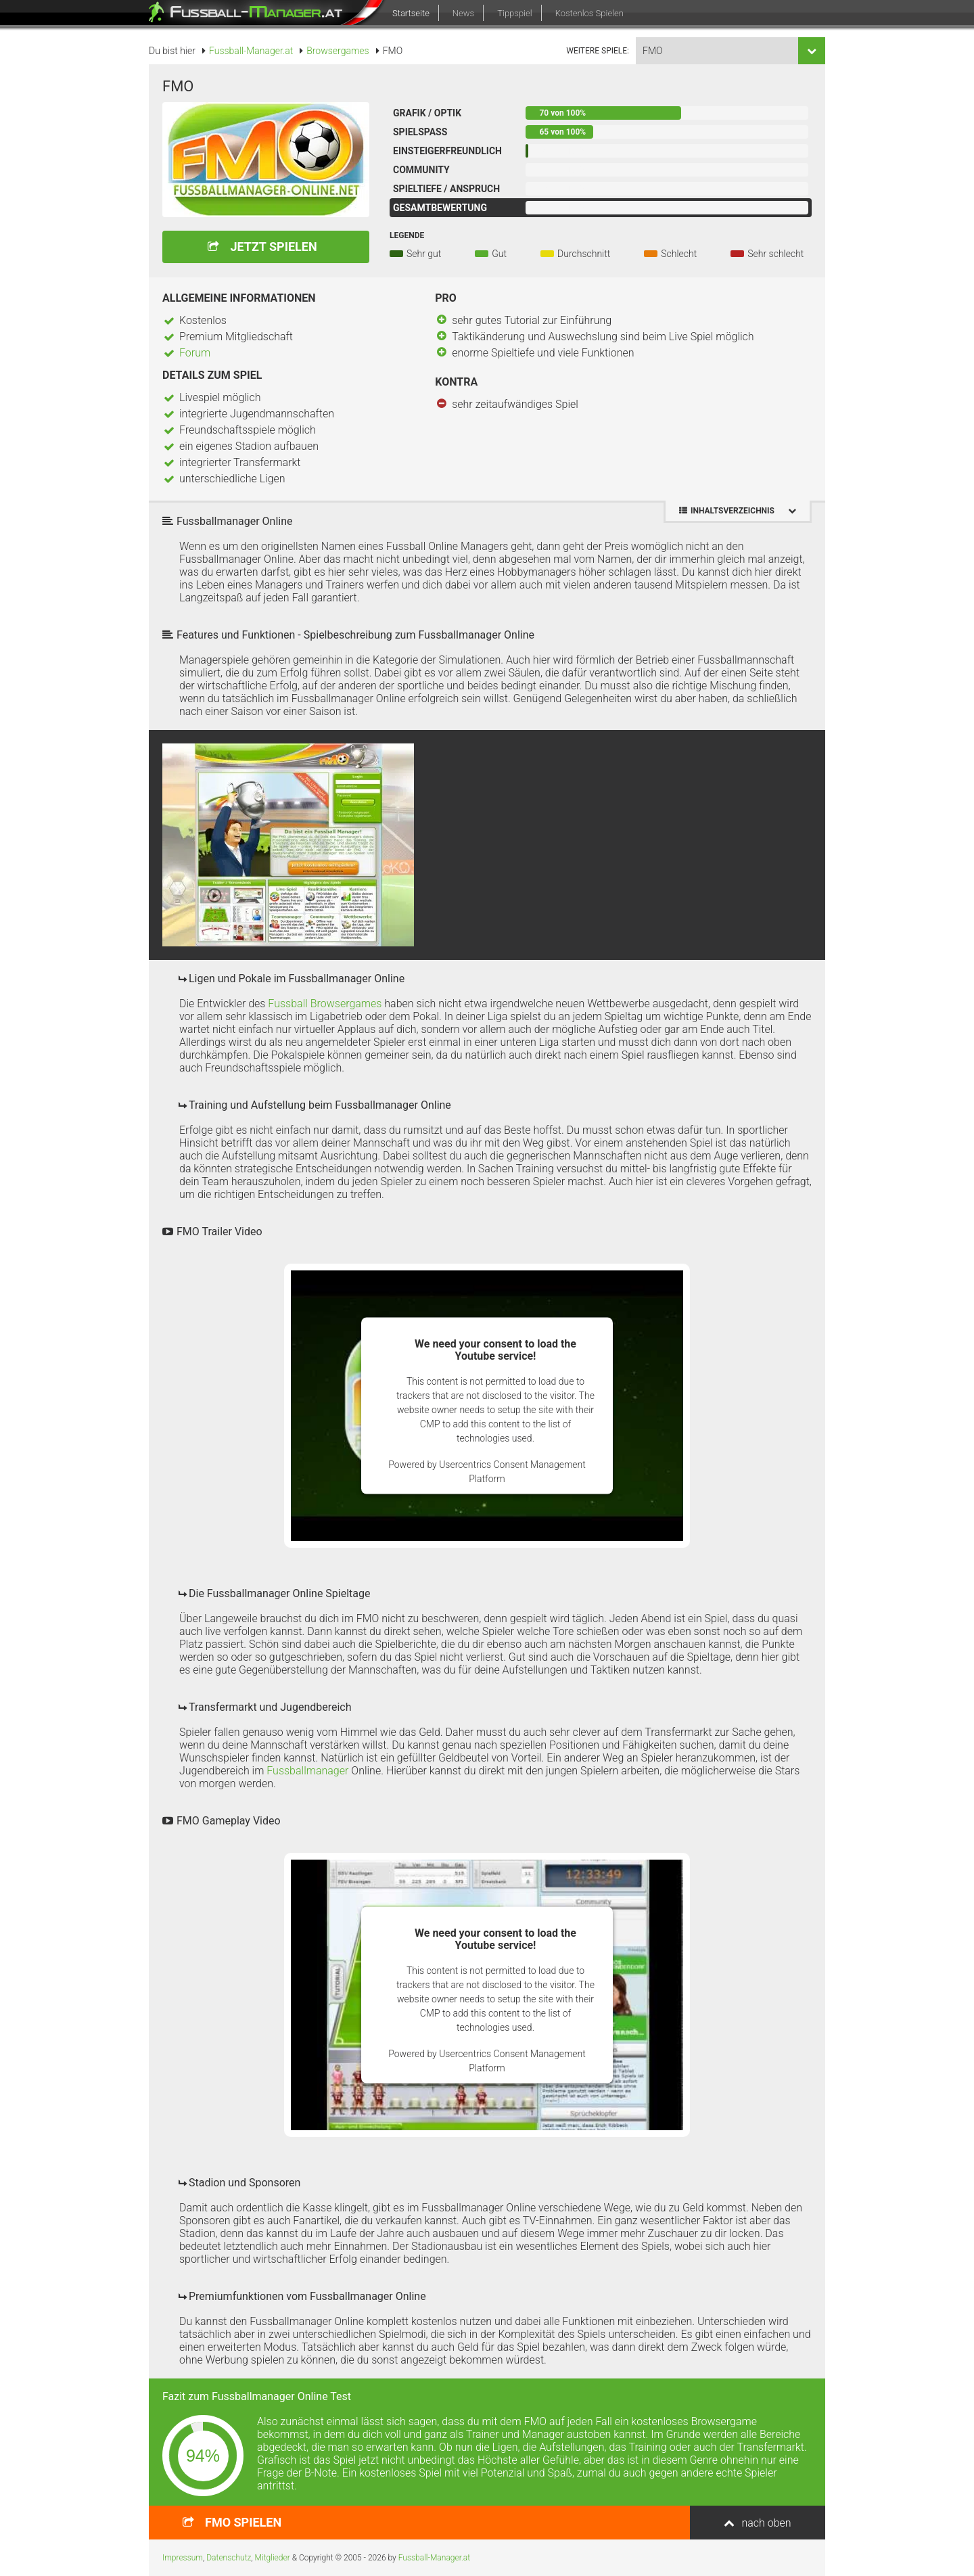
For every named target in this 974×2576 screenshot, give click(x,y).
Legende (407, 235)
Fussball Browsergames (324, 1003)
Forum (194, 352)
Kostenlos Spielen (589, 13)
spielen (243, 2522)
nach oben (766, 2522)
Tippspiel (514, 13)
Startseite (411, 13)
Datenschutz (228, 2557)
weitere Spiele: (597, 50)
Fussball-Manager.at (434, 2557)
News (463, 13)
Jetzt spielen (273, 246)
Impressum (182, 2557)
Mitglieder (272, 2557)
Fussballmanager (307, 1770)
